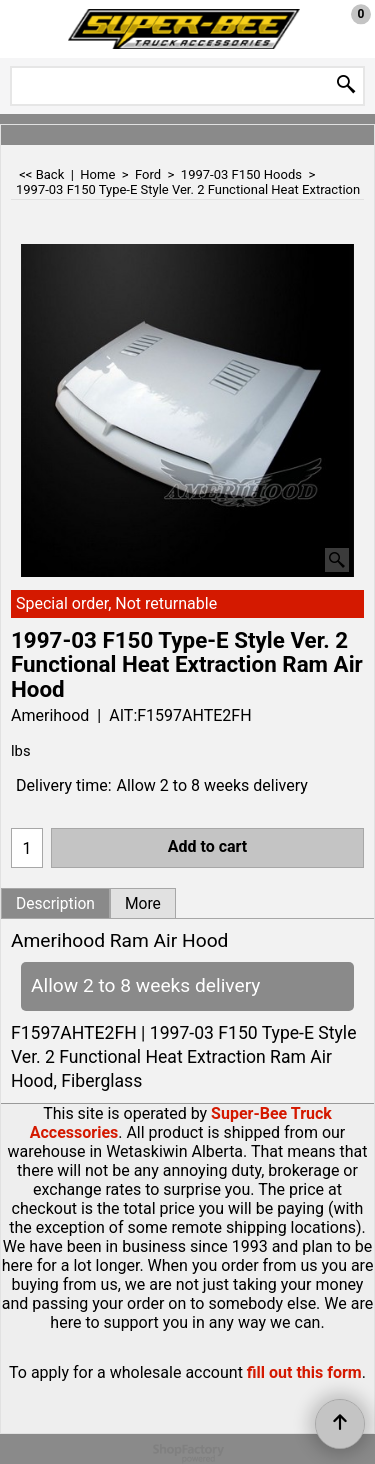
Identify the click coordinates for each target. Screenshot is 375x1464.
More (143, 904)
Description (55, 904)
